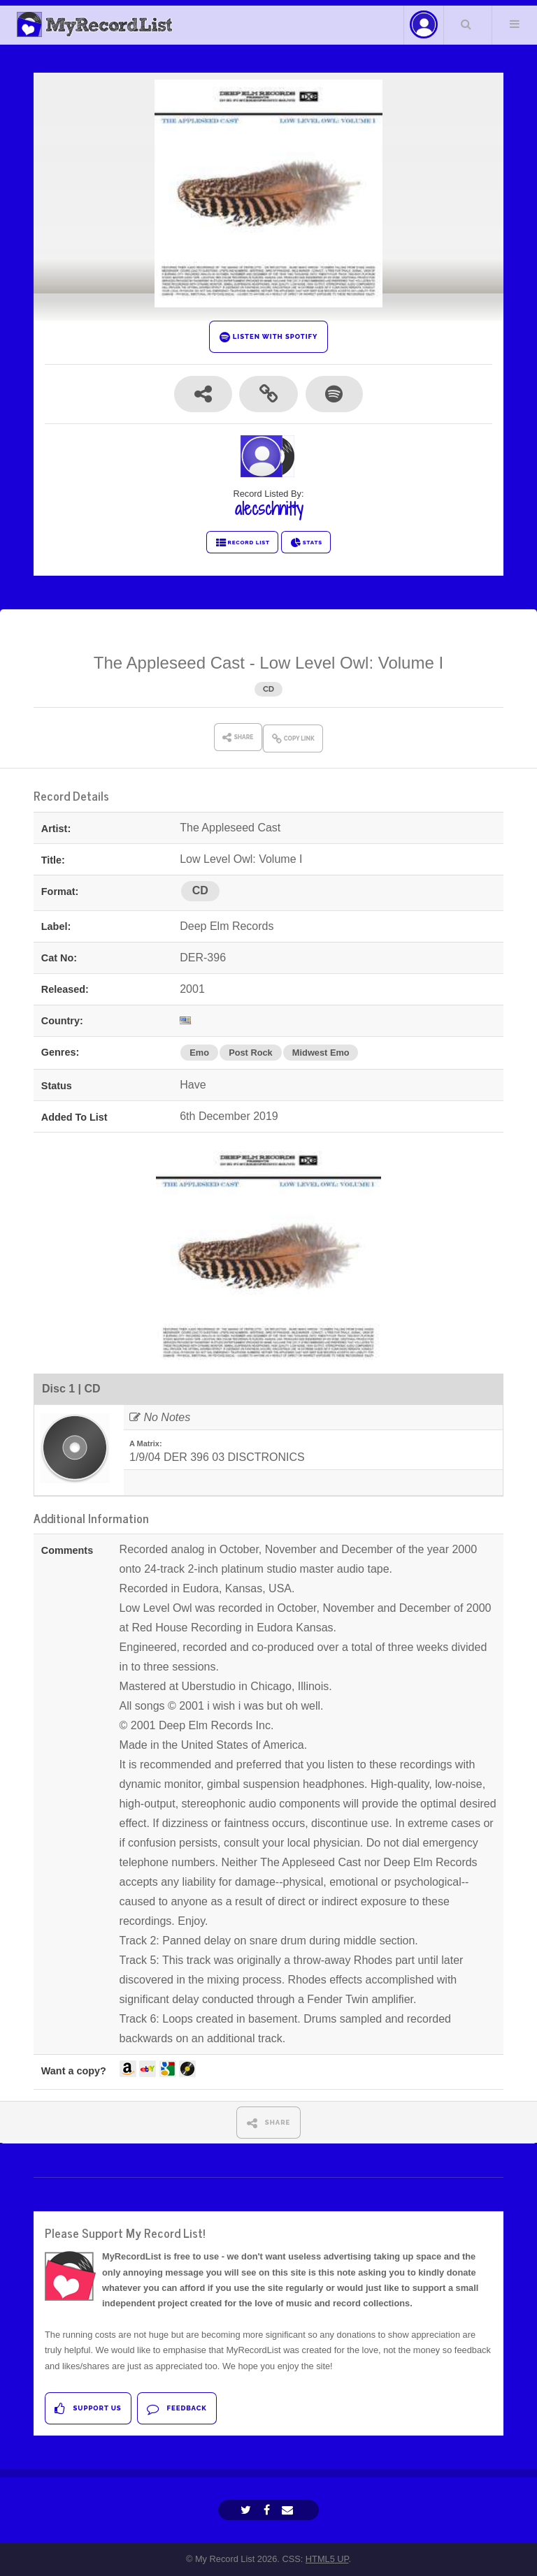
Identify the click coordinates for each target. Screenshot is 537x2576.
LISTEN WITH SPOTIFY (269, 337)
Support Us (88, 2409)
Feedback (176, 2409)
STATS (305, 543)
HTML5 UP (327, 2559)
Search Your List (466, 24)
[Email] (289, 2510)
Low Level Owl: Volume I (351, 662)
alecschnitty (269, 508)
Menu (514, 24)
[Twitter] (248, 2510)
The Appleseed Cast (169, 662)
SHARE (269, 2123)
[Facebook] (268, 2510)
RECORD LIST (242, 543)
